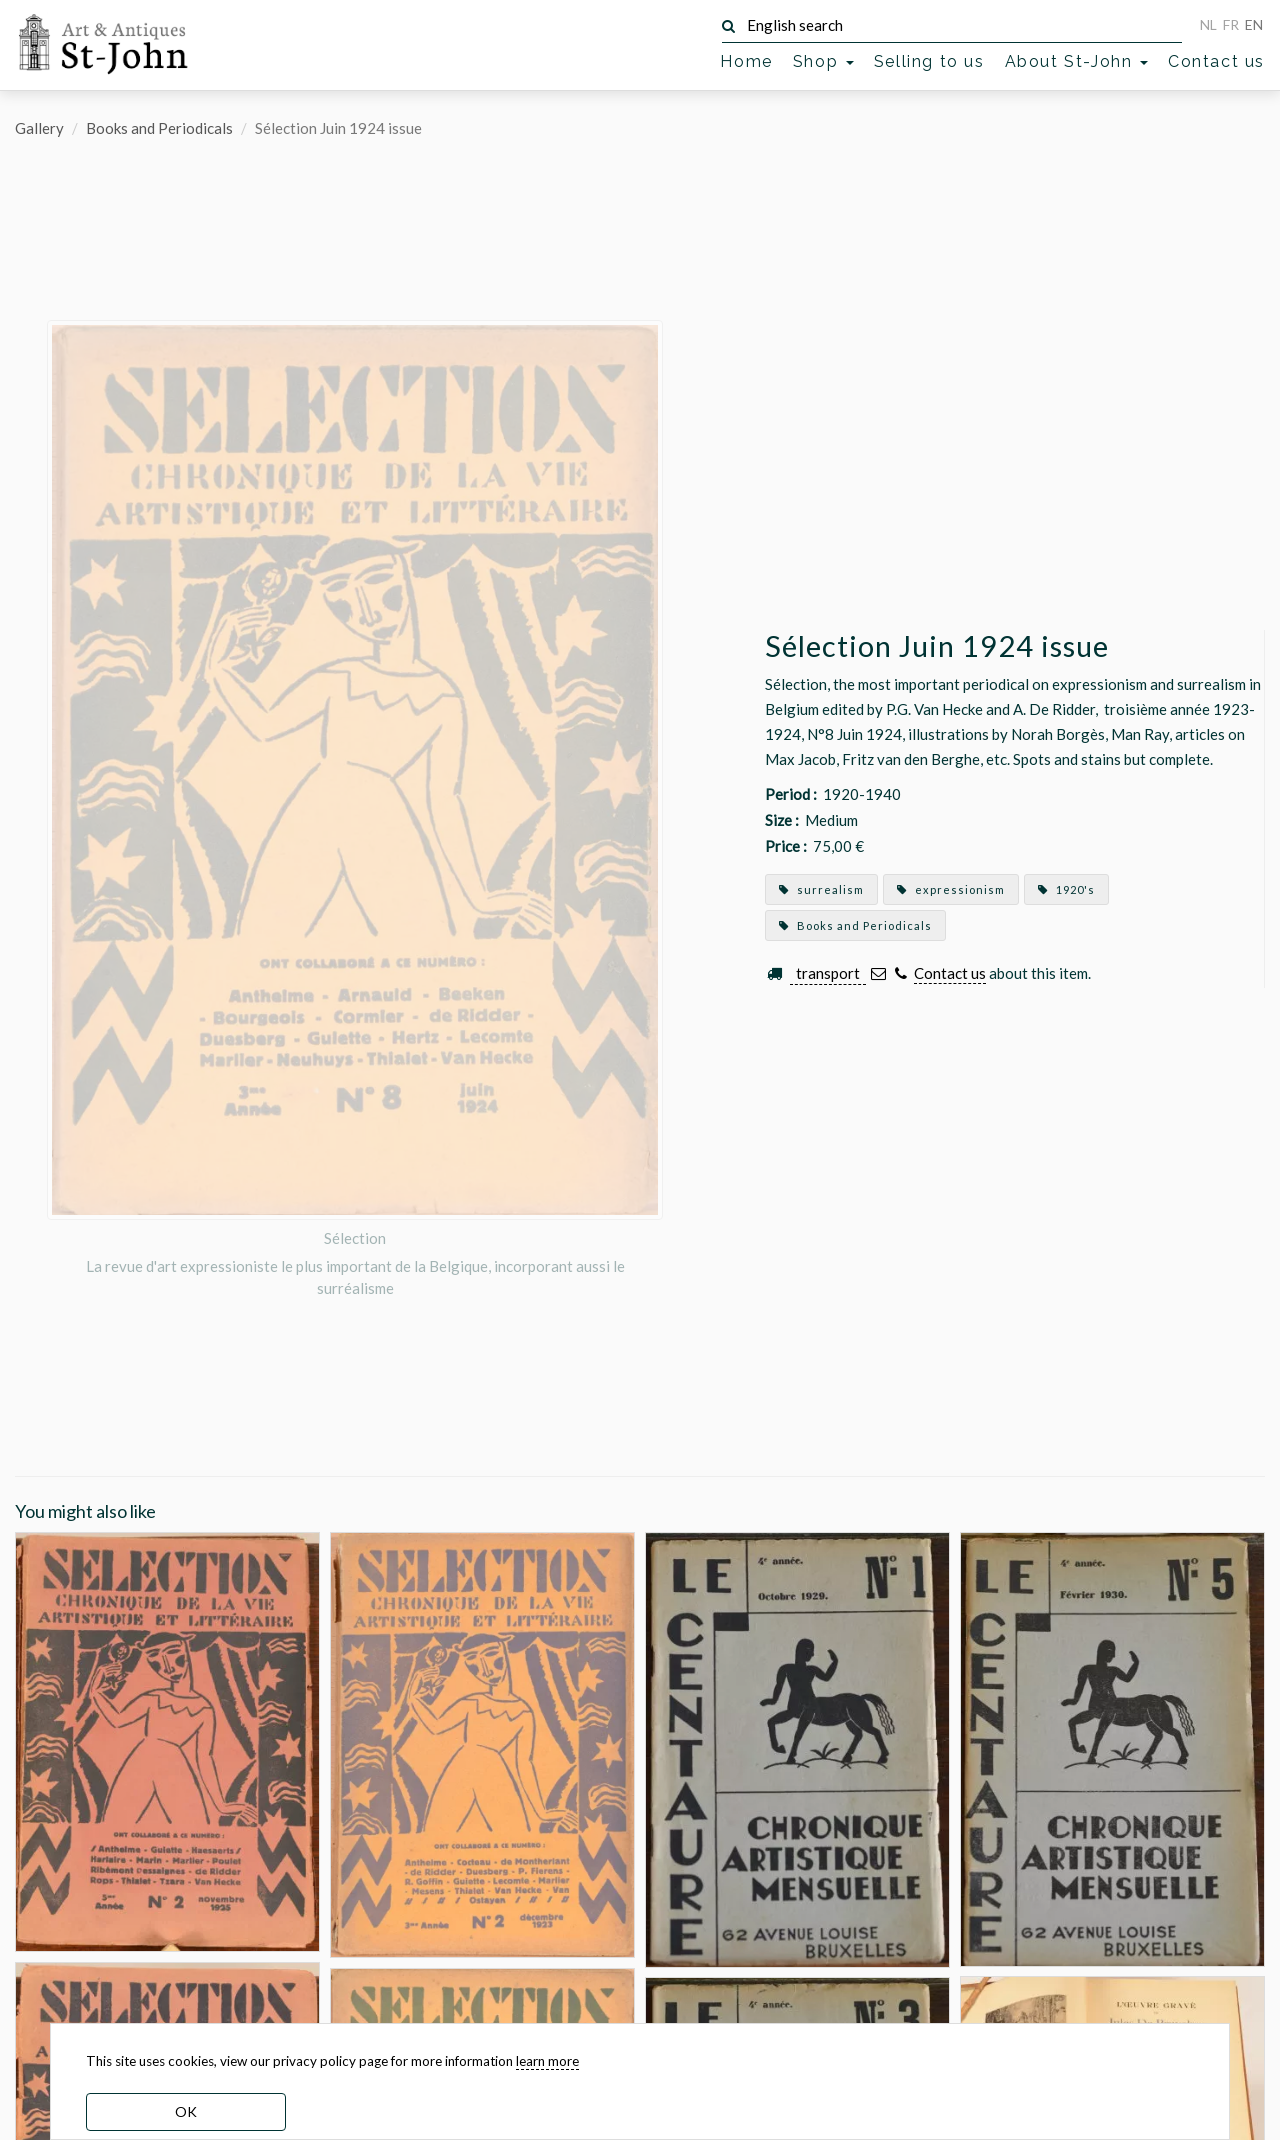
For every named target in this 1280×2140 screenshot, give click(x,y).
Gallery (39, 128)
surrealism (821, 889)
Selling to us (929, 61)
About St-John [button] (1076, 61)
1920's (1066, 889)
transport (828, 973)
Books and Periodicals (159, 128)
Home (746, 61)
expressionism (951, 889)
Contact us (1216, 61)
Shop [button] (823, 61)
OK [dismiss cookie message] (186, 2111)
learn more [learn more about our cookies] (547, 2061)
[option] (355, 809)
